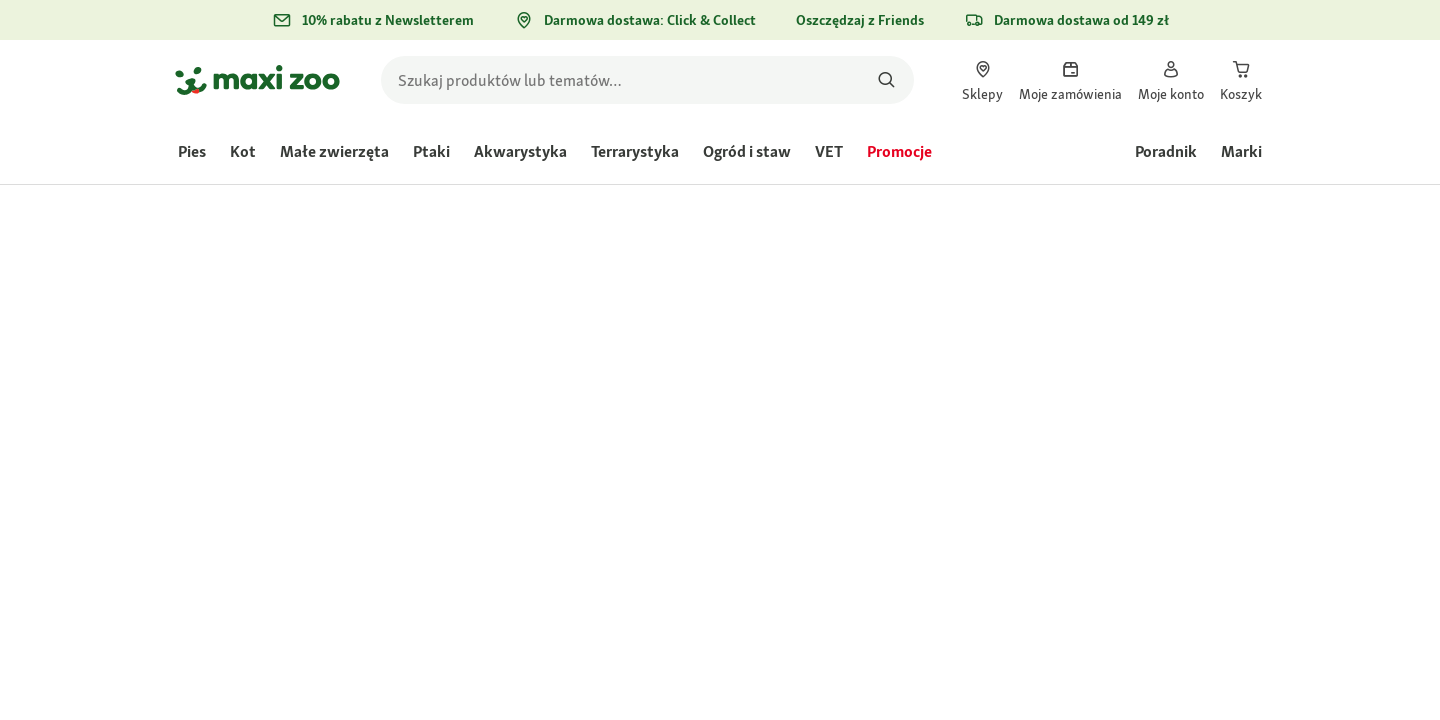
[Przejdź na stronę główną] (257, 80)
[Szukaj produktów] (886, 80)
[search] (647, 80)
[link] (982, 80)
